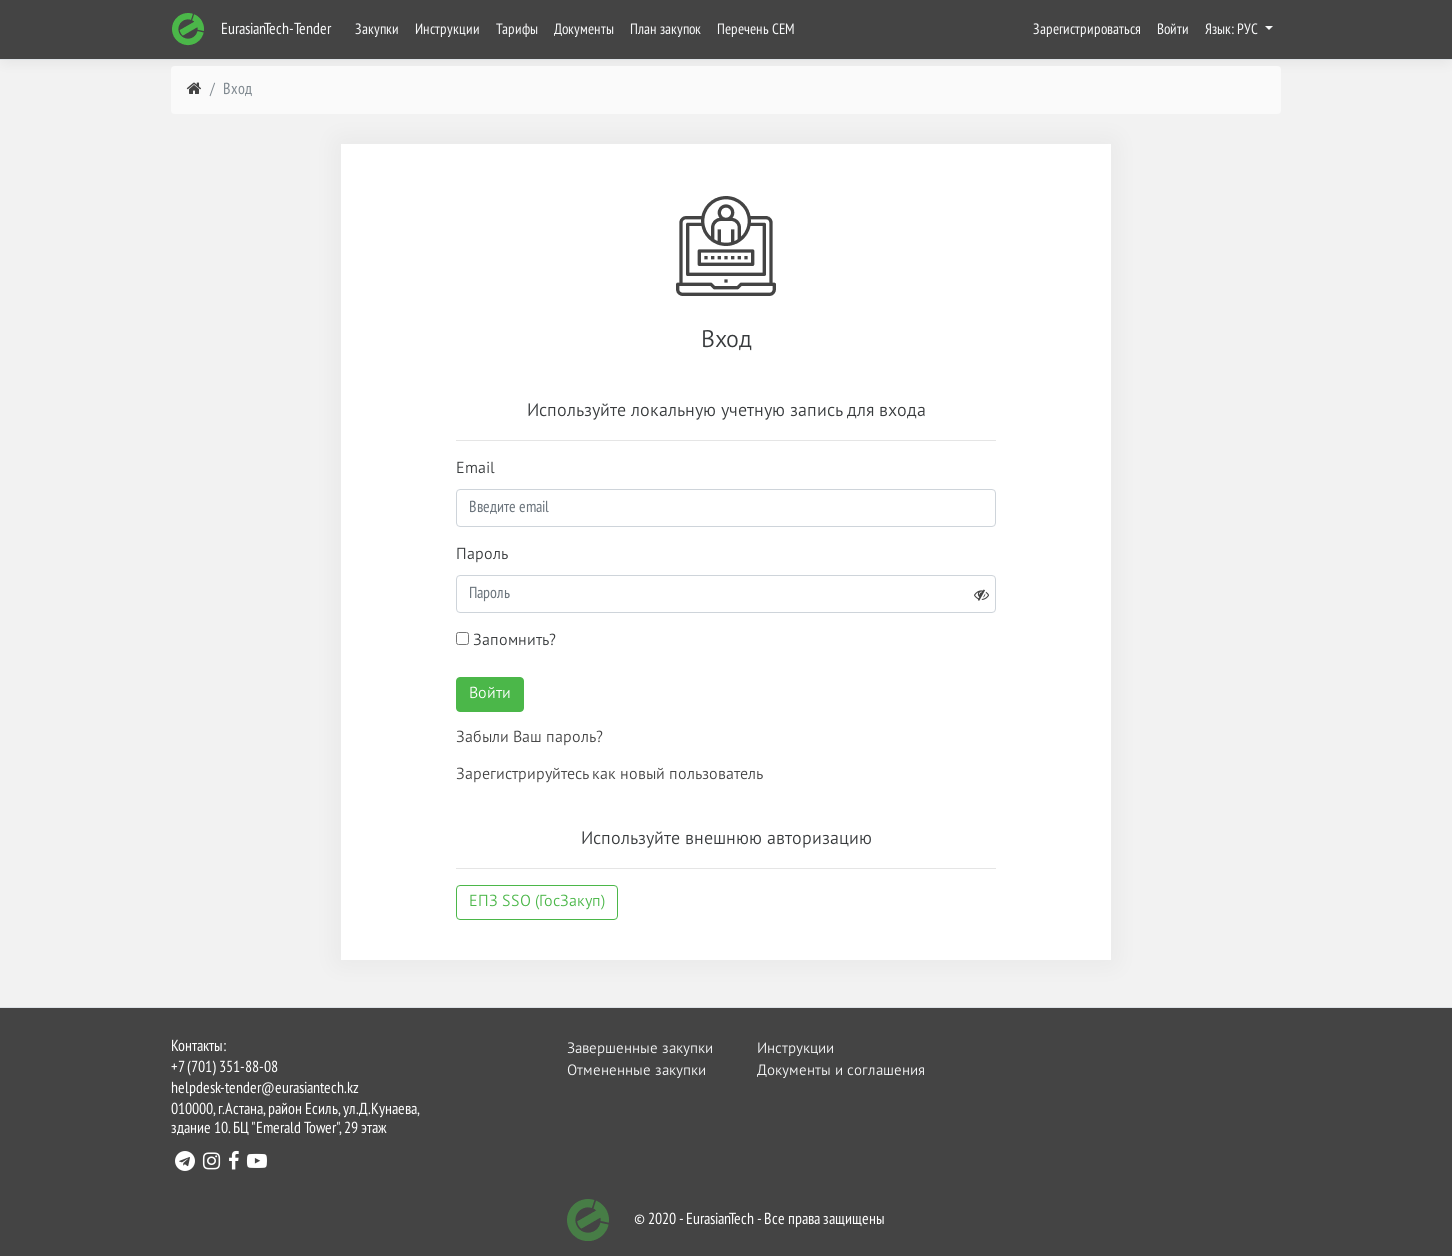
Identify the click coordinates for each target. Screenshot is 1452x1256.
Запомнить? (506, 640)
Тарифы (517, 29)
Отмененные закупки (636, 1070)
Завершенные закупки (639, 1048)
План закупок (665, 29)
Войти (1173, 29)
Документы (584, 29)
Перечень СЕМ (756, 29)
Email (475, 469)
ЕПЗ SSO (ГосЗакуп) (537, 902)
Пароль (482, 555)
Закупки (377, 29)
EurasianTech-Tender (251, 29)
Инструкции (447, 29)
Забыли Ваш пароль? (529, 738)
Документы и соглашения (829, 1070)
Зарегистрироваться (1087, 29)
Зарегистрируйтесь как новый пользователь (609, 775)
